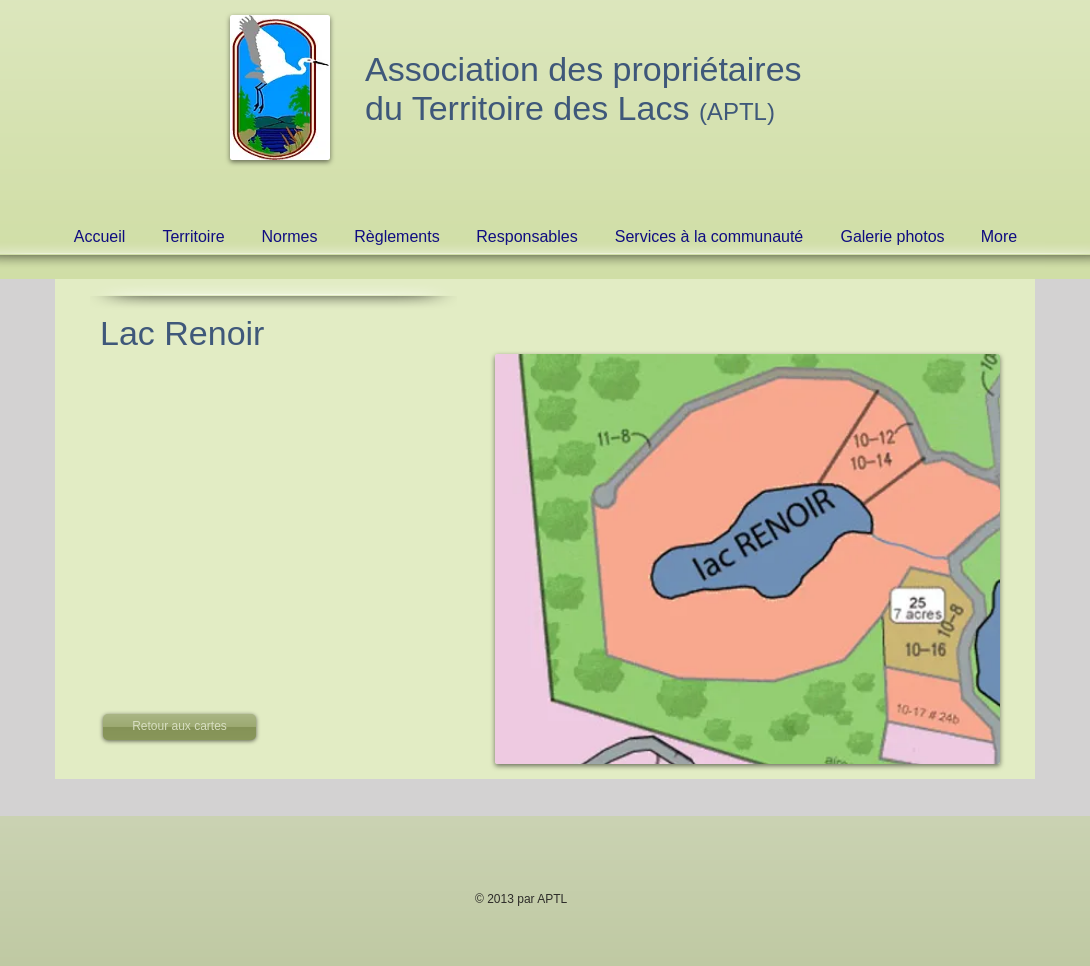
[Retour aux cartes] (179, 727)
